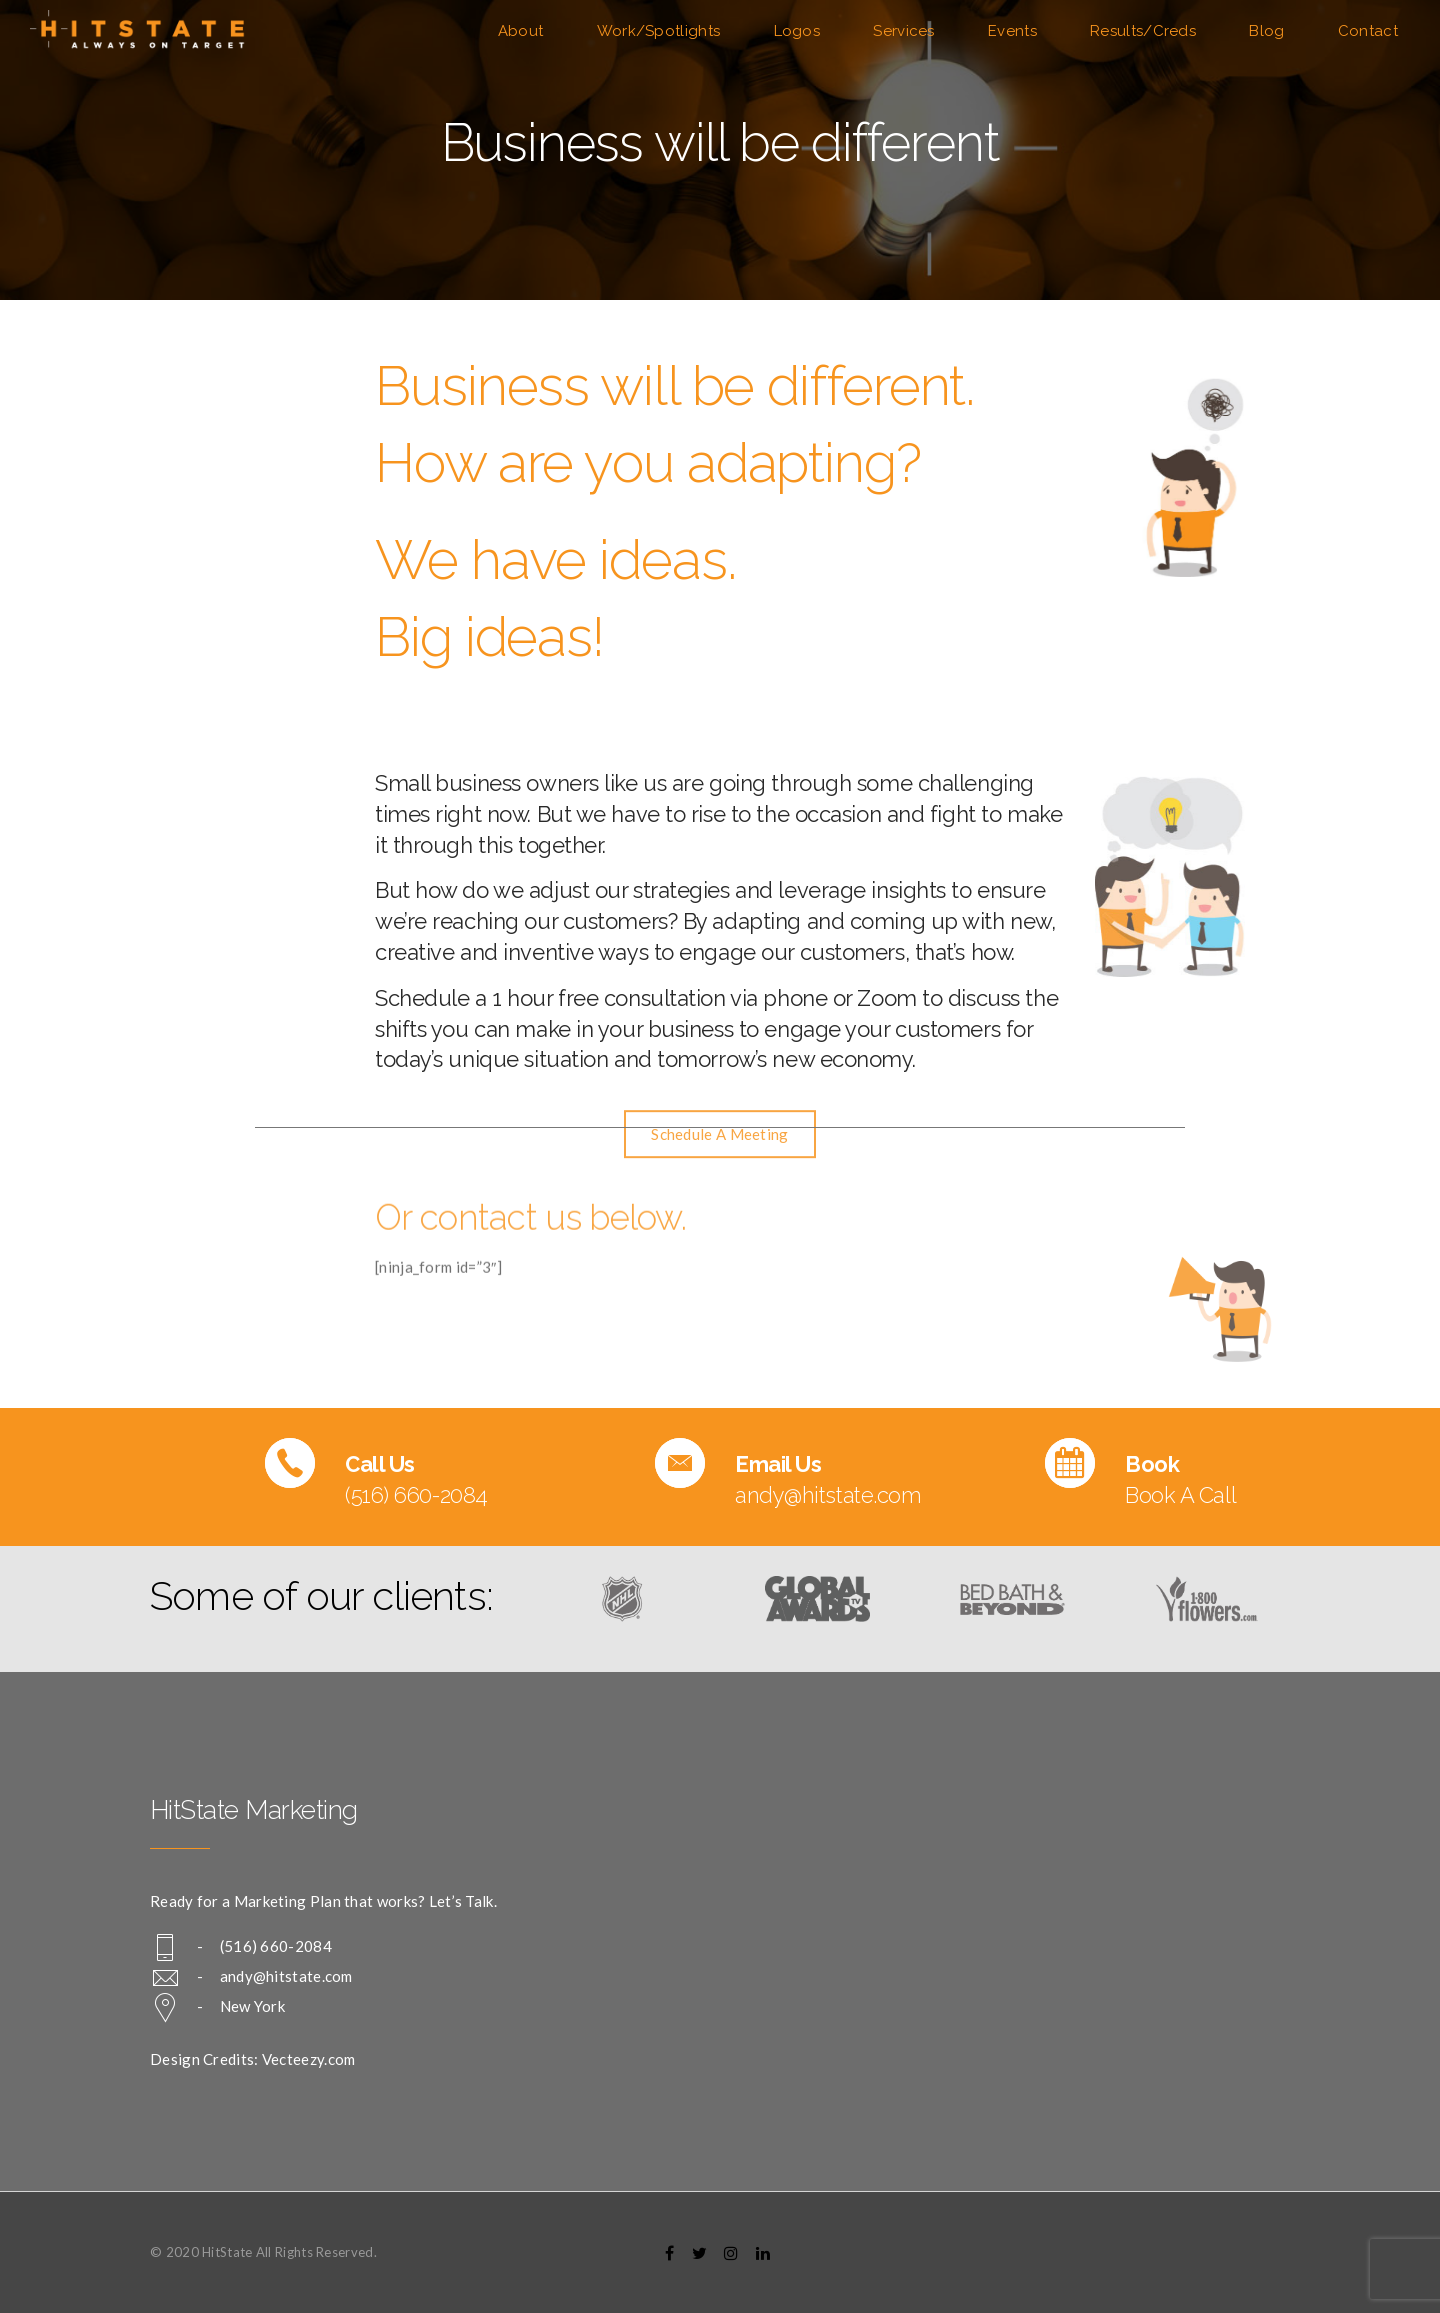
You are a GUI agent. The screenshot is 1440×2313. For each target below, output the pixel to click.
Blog (1266, 31)
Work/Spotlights (659, 31)
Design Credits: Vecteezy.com (252, 2059)
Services (903, 31)
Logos (797, 31)
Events (1012, 31)
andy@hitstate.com (286, 1976)
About (521, 31)
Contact (1368, 31)
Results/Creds (1143, 31)
